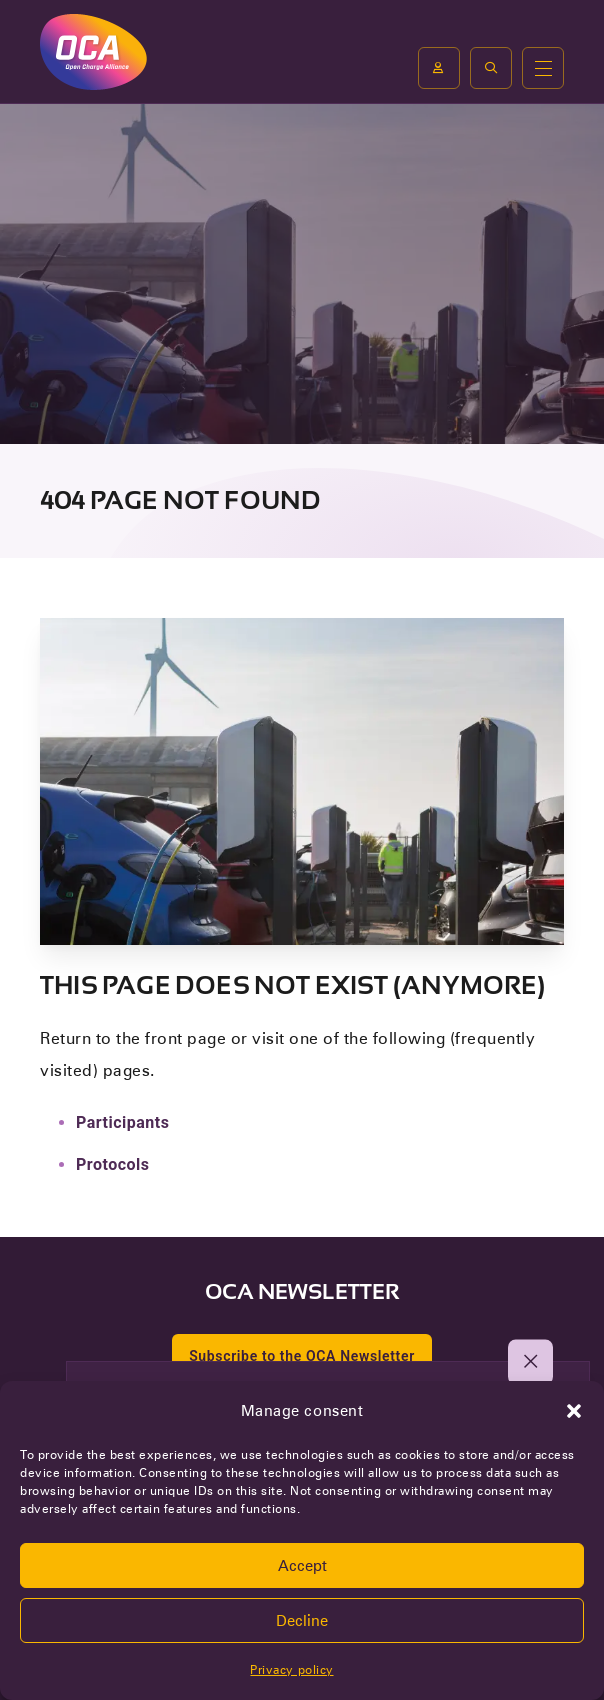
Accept (302, 1566)
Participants (122, 1122)
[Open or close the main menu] (543, 68)
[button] (574, 1411)
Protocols (113, 1164)
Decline (302, 1621)
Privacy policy (291, 1669)
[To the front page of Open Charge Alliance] (93, 51)
